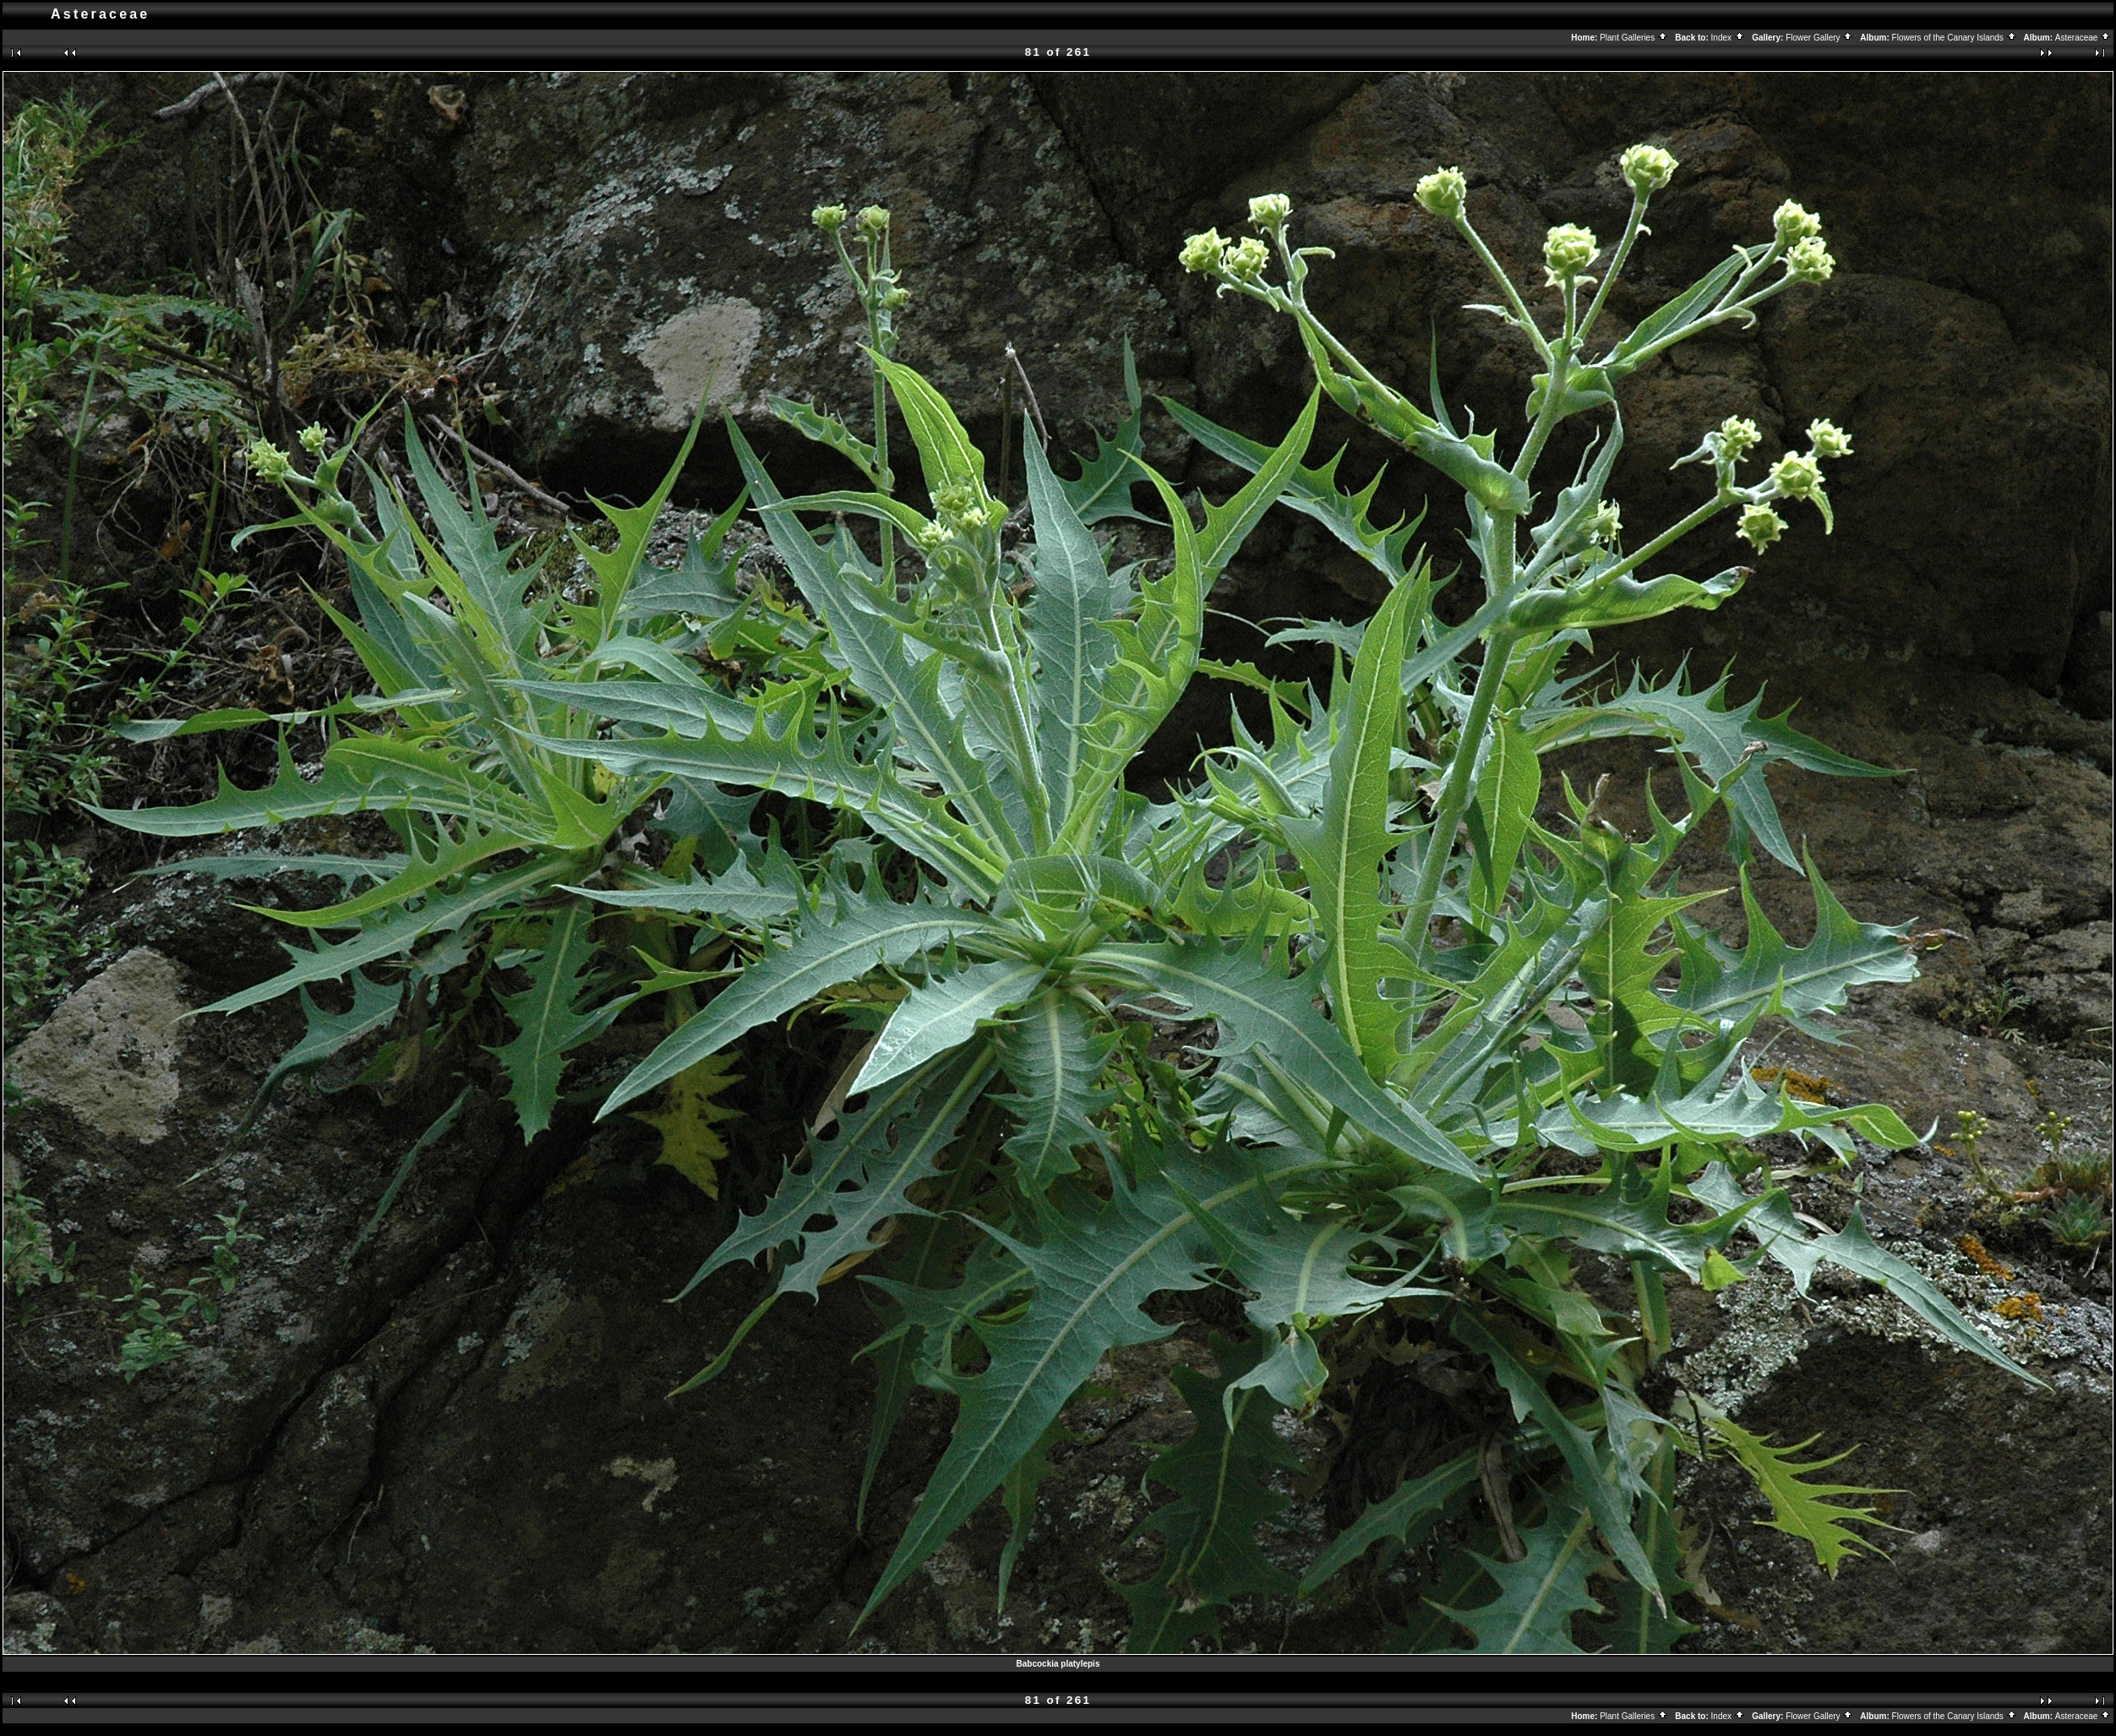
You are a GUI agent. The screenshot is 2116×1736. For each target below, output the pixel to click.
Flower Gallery (1819, 37)
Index (1728, 37)
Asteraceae (2083, 37)
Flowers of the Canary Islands (1954, 37)
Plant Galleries (1634, 37)
